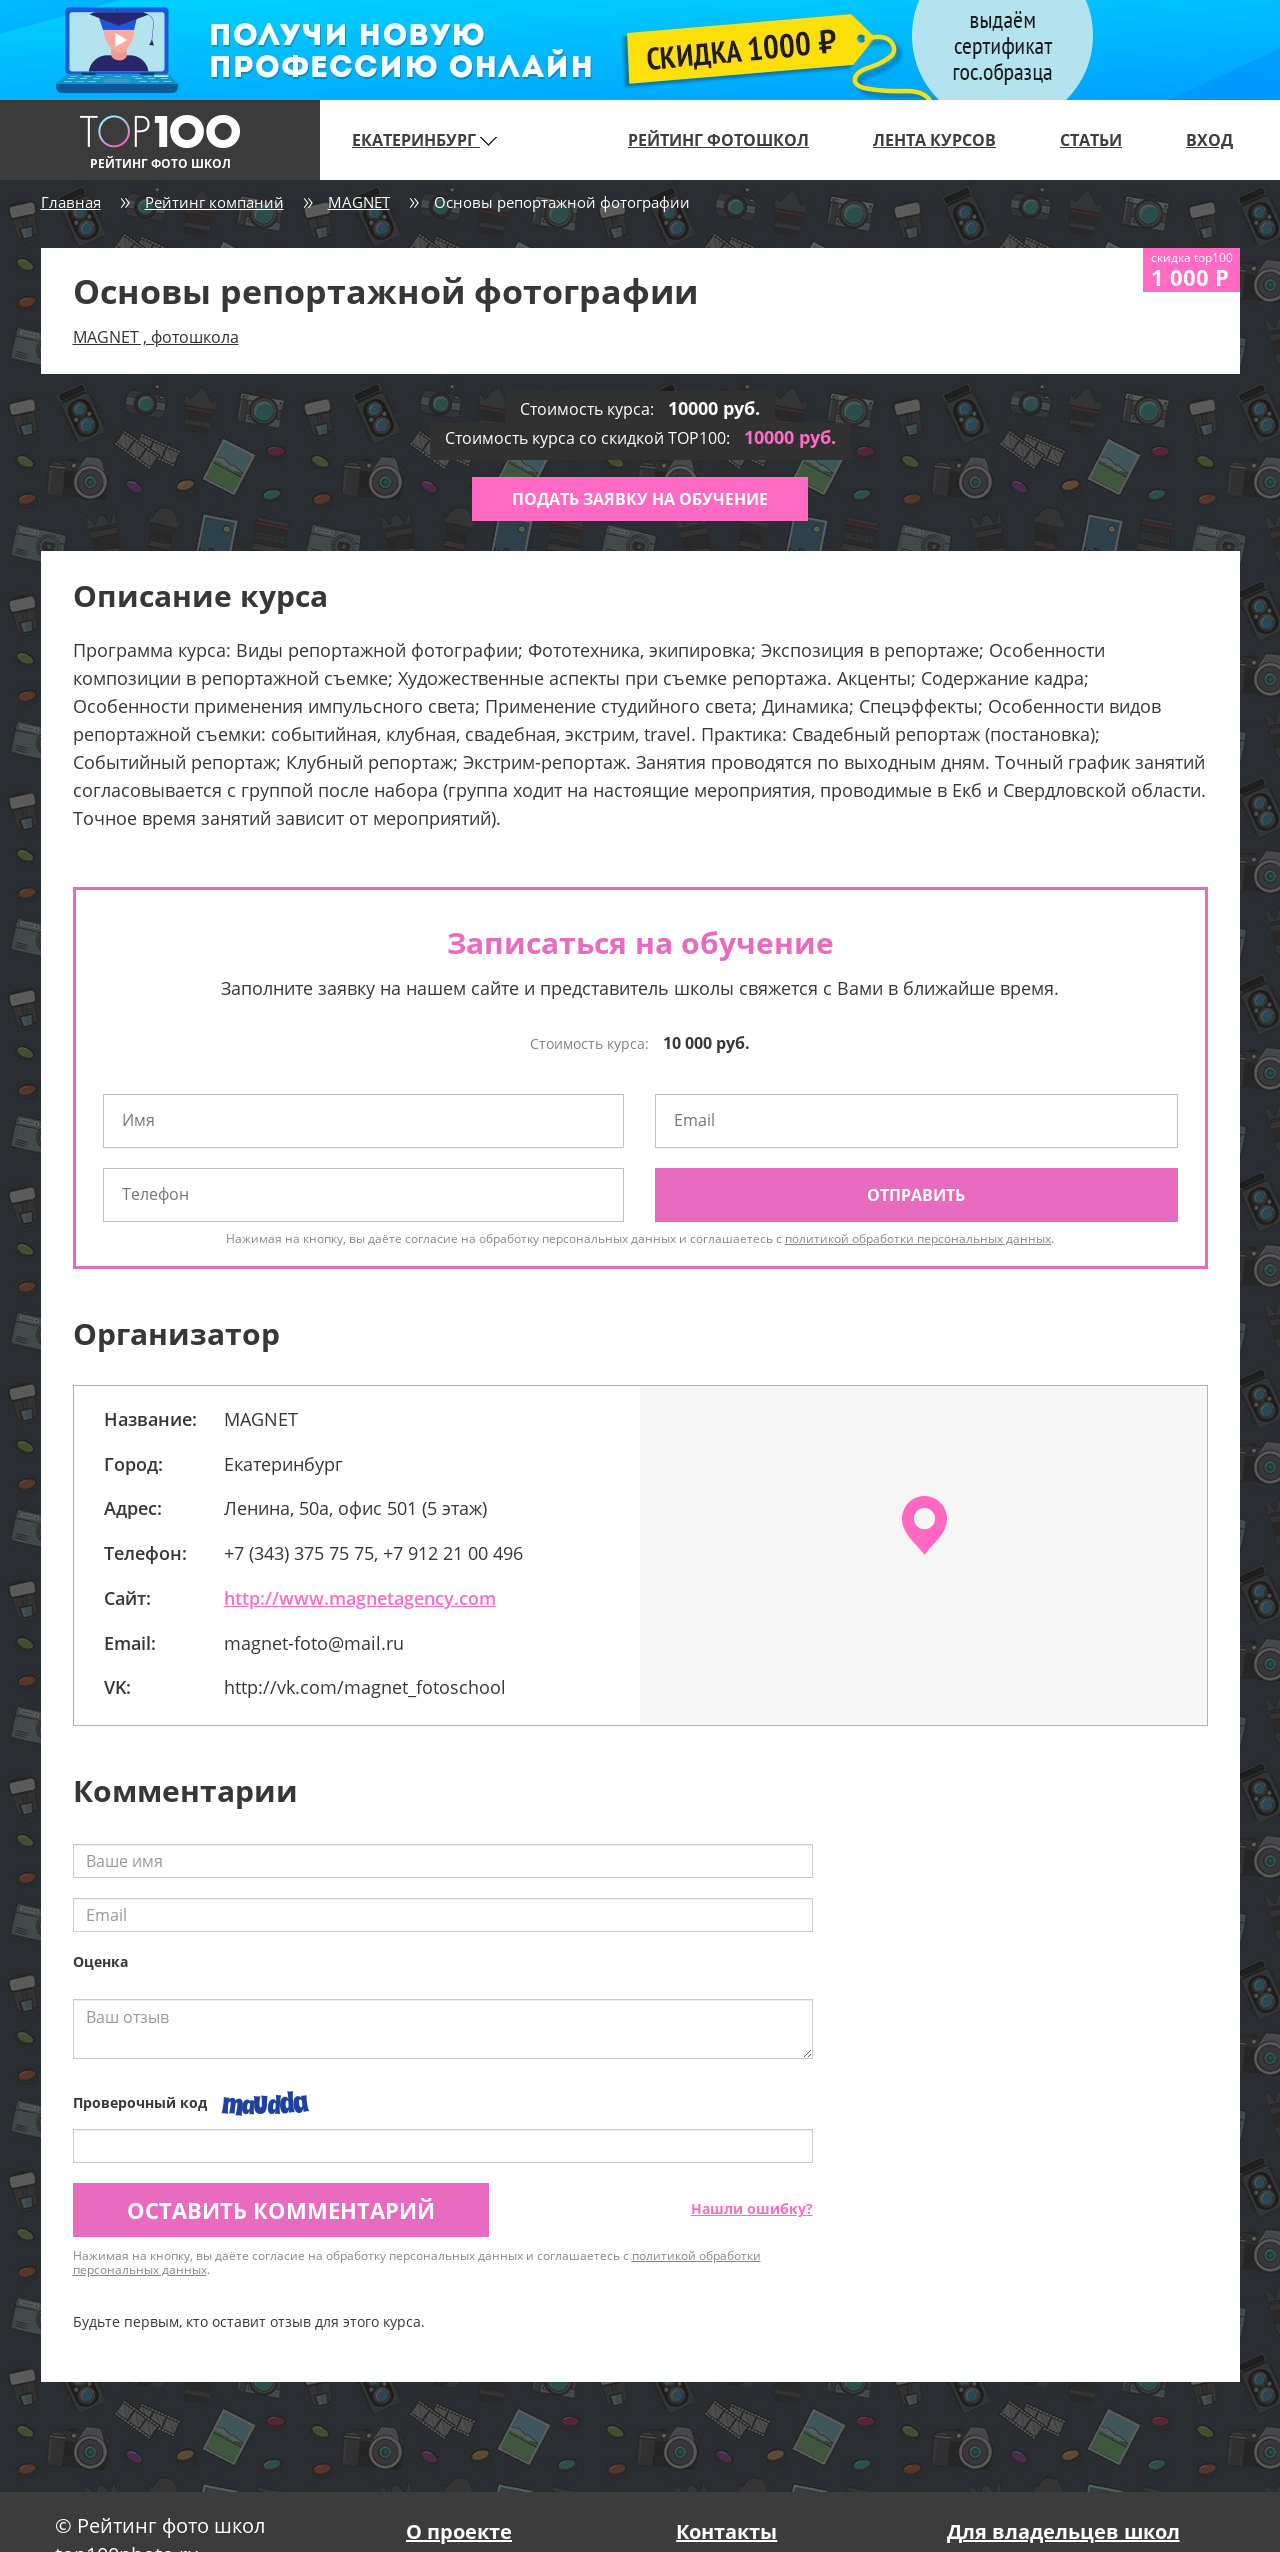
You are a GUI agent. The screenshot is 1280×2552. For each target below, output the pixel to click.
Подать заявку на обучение (640, 499)
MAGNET (359, 202)
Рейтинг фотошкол (718, 140)
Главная (71, 202)
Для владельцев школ (1063, 2531)
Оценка (100, 1961)
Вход (1209, 140)
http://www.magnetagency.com (360, 1598)
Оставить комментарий (281, 2210)
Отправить (916, 1195)
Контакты (726, 2531)
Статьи (1091, 140)
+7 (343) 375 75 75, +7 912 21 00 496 (373, 1553)
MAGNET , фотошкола (156, 337)
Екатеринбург (424, 140)
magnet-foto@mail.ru (314, 1643)
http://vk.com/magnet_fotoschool (365, 1687)
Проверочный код (140, 2102)
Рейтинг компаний (214, 202)
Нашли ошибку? (752, 2208)
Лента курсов (934, 140)
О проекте (459, 2531)
